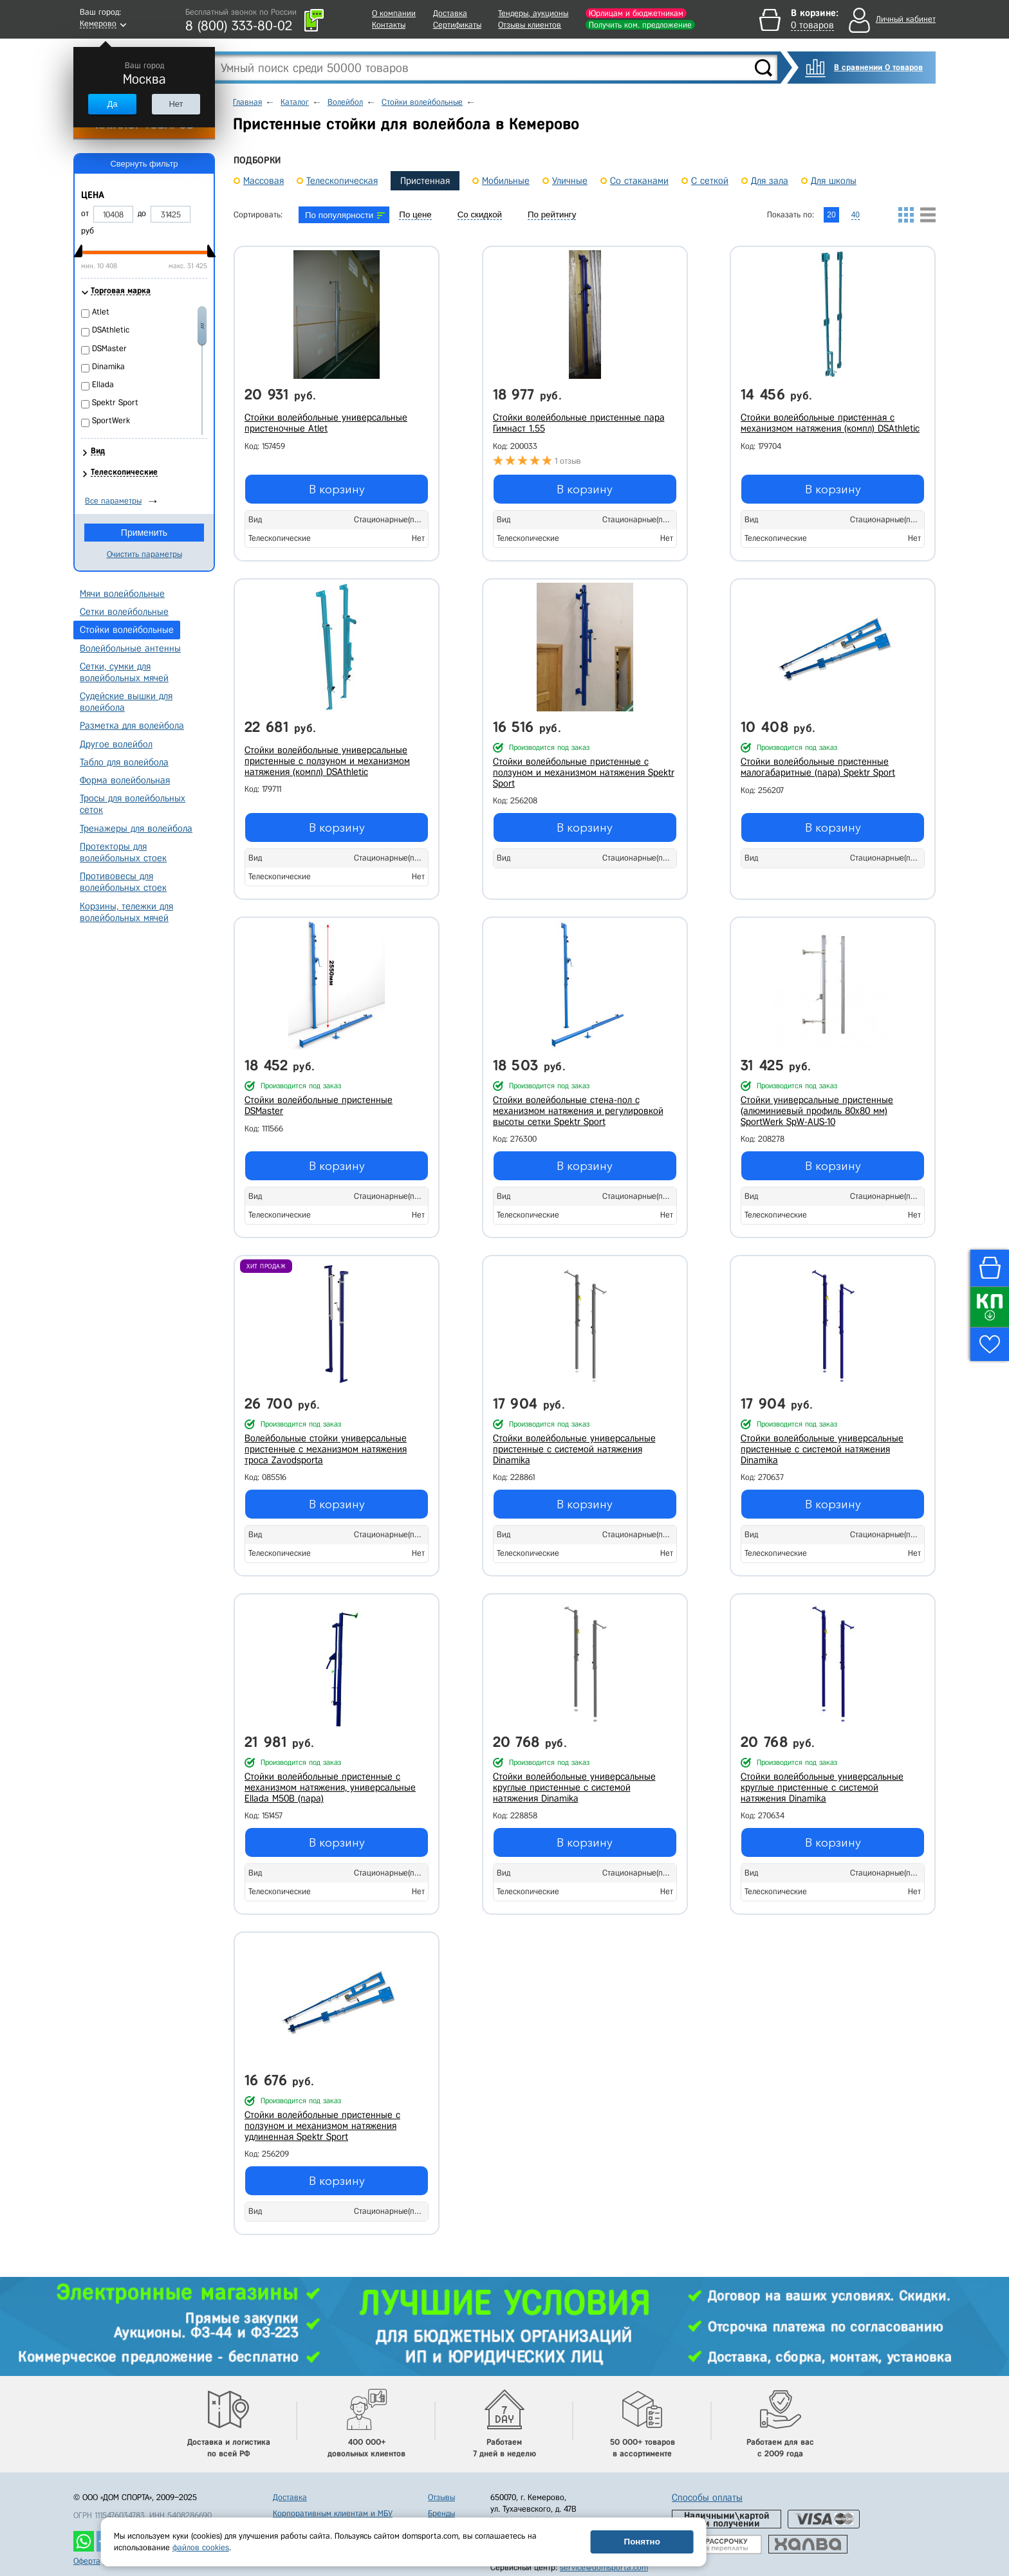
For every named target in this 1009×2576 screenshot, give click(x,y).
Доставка (450, 13)
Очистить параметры (144, 554)
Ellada (103, 384)
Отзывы (441, 2497)
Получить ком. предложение (640, 25)
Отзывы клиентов (529, 25)
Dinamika (108, 366)
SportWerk (111, 420)
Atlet (100, 311)
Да (112, 104)
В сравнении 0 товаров (878, 67)
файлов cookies (200, 2547)
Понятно (642, 2541)
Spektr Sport (115, 402)
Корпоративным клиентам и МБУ (333, 2513)
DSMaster (109, 348)
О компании (394, 13)
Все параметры (113, 501)
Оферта (86, 2561)
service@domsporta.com (604, 2567)
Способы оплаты (707, 2497)
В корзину (337, 489)
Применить (144, 532)
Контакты (388, 25)
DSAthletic (110, 329)
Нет (176, 104)
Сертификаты (457, 25)
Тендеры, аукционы (533, 13)
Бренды (441, 2513)
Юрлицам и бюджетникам (636, 13)
